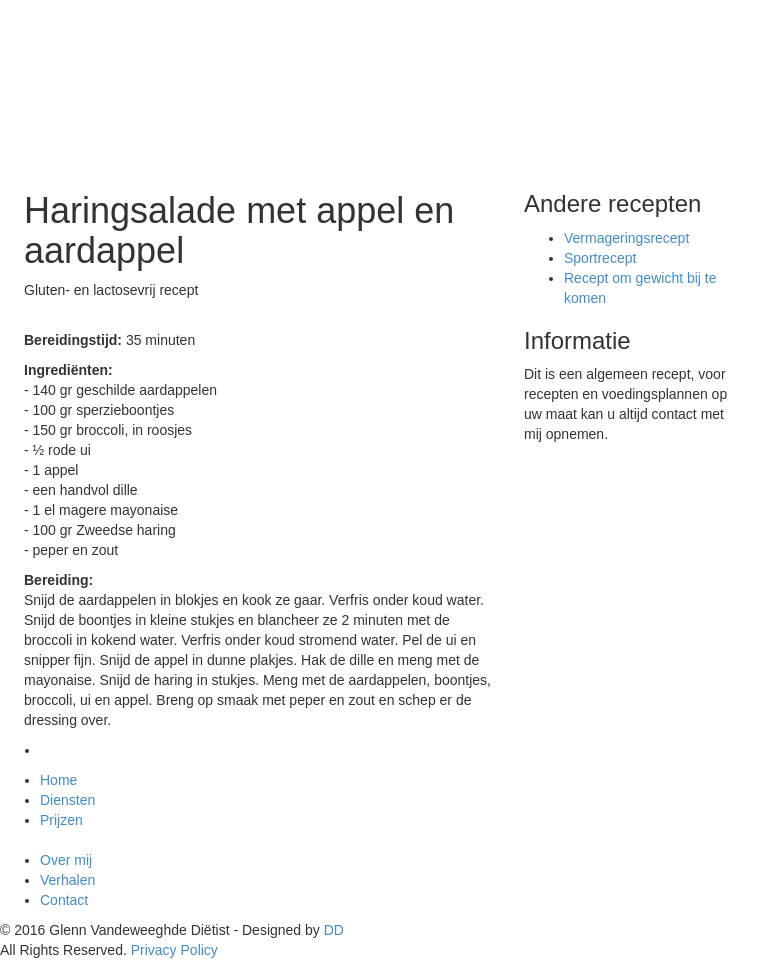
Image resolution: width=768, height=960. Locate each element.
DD (334, 930)
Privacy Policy (174, 950)
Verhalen (67, 880)
